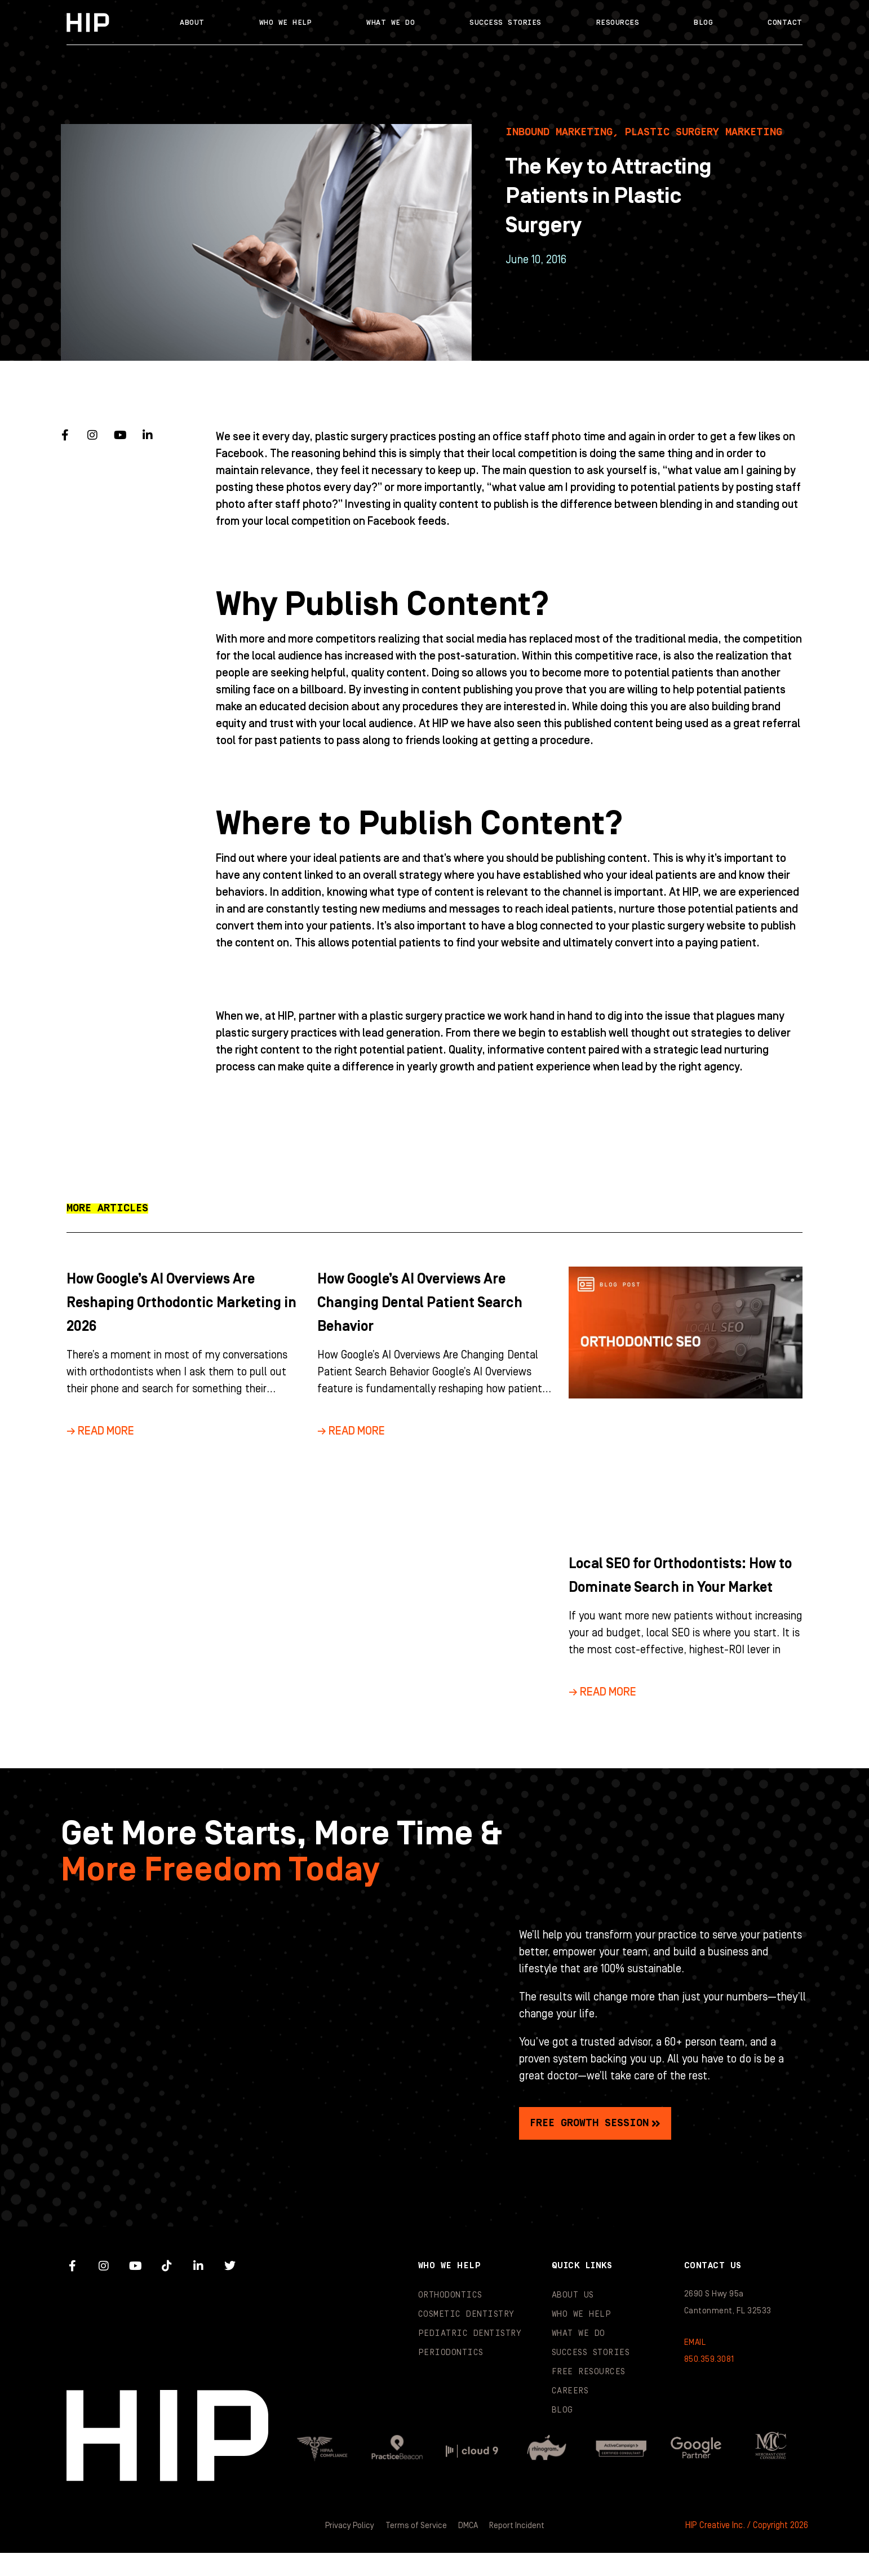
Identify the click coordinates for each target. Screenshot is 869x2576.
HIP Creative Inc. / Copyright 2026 (746, 2549)
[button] (107, 1208)
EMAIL (695, 2366)
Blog (703, 22)
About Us (573, 2318)
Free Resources (589, 2395)
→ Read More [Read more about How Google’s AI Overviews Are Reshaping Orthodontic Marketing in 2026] (100, 1431)
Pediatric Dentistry (470, 2357)
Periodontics (451, 2376)
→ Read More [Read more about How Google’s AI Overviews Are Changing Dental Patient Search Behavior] (351, 1431)
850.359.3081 (709, 2383)
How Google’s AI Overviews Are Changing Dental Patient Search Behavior (431, 1302)
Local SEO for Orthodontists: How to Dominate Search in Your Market (675, 1586)
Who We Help (285, 22)
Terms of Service (415, 2549)
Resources (618, 22)
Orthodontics (450, 2318)
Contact (785, 22)
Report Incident (519, 2549)
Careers (570, 2414)
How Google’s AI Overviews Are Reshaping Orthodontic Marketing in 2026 (180, 1302)
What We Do (390, 22)
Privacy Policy (347, 2549)
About (192, 22)
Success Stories (505, 22)
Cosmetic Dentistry (466, 2338)
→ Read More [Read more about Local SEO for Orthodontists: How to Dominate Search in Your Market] (602, 1716)
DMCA (469, 2549)
